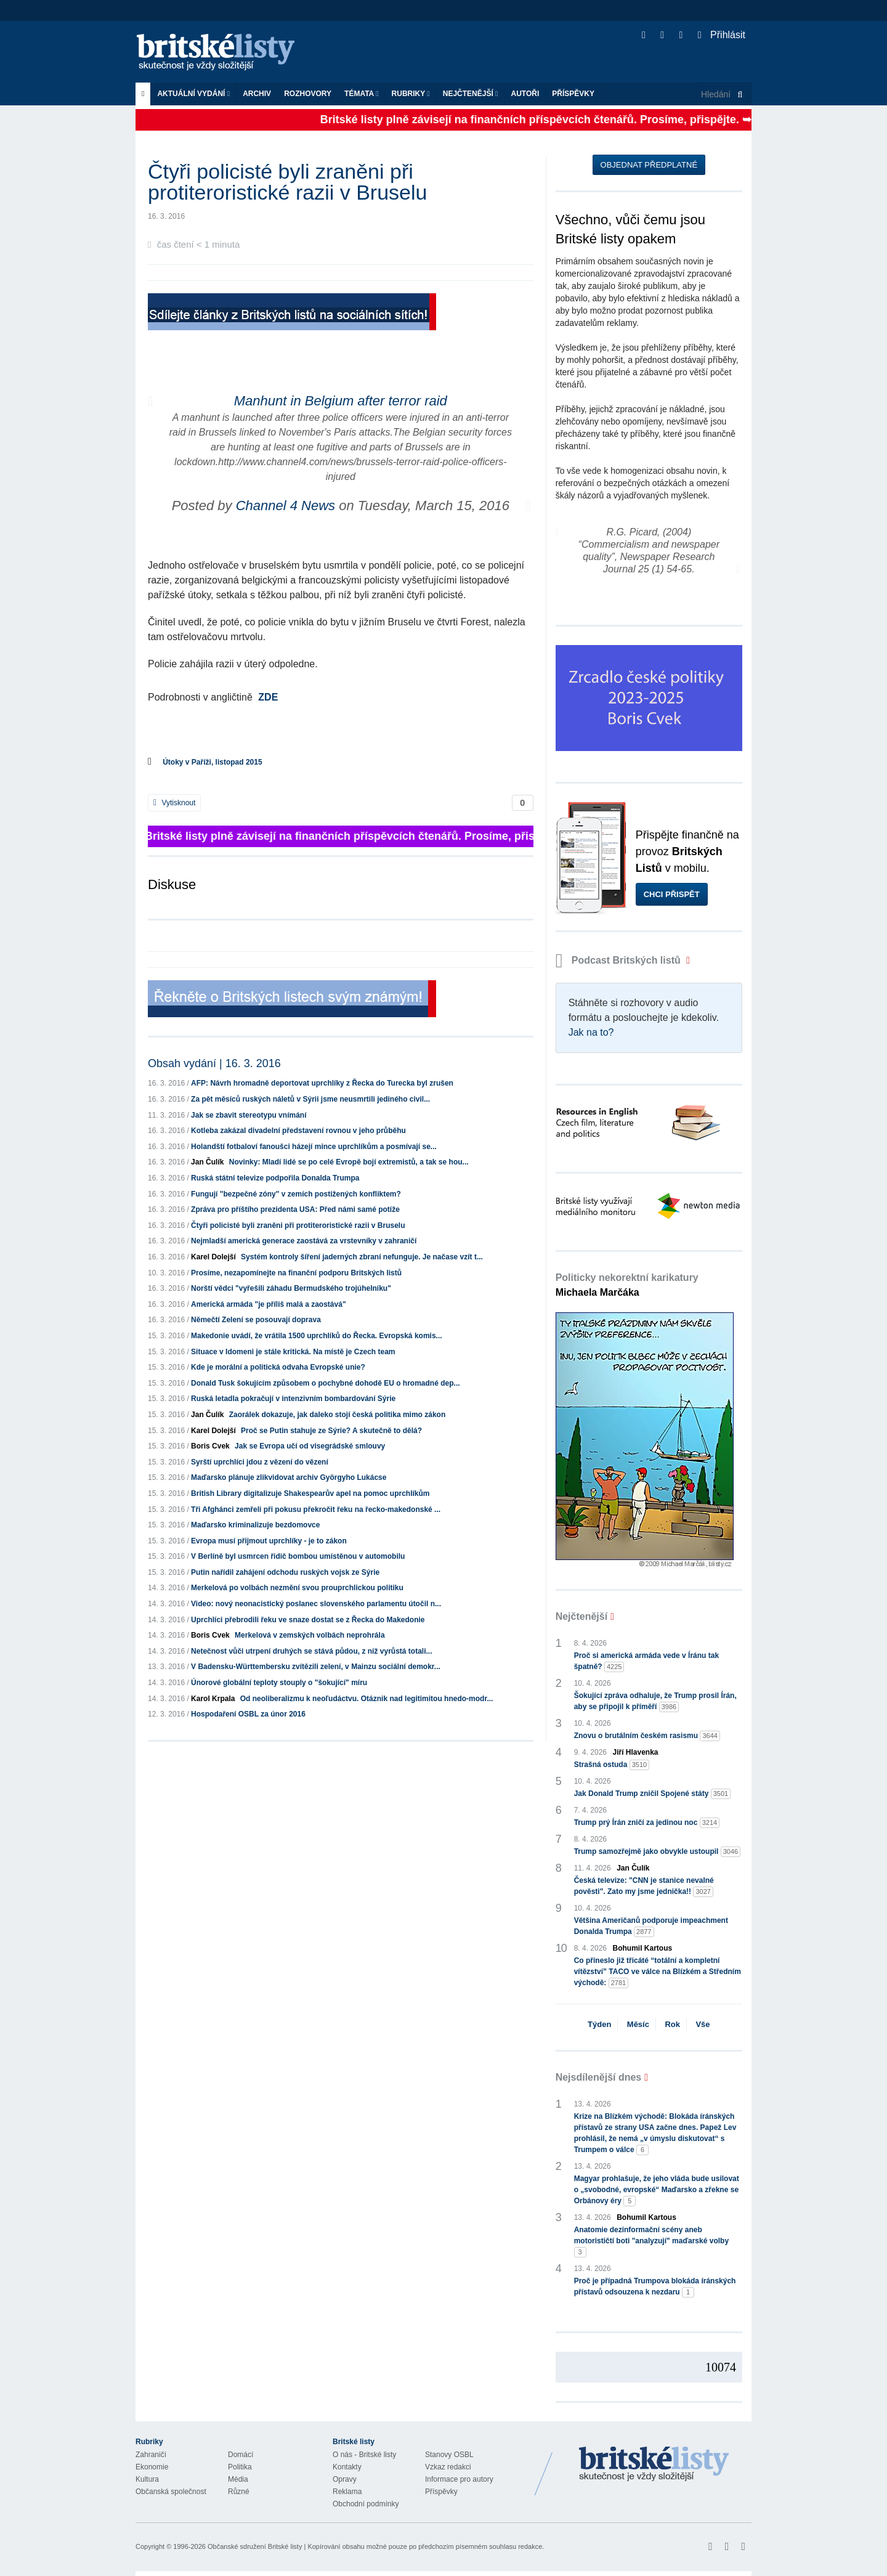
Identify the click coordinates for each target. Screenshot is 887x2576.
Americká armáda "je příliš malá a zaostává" (268, 1304)
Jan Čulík (207, 1162)
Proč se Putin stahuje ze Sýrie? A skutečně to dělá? (331, 1430)
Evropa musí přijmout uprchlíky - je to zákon (269, 1541)
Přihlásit (721, 35)
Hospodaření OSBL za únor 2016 (248, 1714)
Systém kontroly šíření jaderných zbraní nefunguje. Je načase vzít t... (362, 1257)
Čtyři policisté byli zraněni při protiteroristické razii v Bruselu (298, 1225)
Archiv (257, 93)
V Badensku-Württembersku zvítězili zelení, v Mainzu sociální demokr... (315, 1666)
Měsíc (638, 2024)
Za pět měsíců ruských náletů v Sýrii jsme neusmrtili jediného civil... (310, 1099)
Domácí (240, 2454)
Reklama (347, 2491)
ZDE (268, 697)
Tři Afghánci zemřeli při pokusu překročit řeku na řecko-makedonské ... (315, 1509)
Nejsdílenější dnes (599, 2077)
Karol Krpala (213, 1698)
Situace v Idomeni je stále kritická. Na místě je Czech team (293, 1351)
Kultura (147, 2479)
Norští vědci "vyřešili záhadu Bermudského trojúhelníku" (291, 1288)
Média (238, 2479)
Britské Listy (654, 2464)
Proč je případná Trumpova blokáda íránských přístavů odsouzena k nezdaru (655, 2287)
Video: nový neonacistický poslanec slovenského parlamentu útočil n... (316, 1603)
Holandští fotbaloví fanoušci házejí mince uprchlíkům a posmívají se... (314, 1146)
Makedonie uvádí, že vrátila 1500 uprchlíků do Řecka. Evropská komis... (316, 1335)
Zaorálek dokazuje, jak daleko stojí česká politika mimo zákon (337, 1414)
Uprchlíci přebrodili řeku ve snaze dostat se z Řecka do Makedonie (307, 1619)
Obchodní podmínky (366, 2504)
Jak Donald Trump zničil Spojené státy (652, 1794)
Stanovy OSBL (449, 2454)
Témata (361, 93)
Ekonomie (152, 2467)
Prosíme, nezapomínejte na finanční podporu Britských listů (296, 1273)
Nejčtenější (470, 93)
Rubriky (411, 93)
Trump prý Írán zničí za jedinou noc (647, 1823)
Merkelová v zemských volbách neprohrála (309, 1635)
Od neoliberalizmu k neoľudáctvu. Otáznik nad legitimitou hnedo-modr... (366, 1698)
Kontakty (347, 2467)
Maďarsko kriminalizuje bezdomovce (255, 1525)
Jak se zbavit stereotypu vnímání (248, 1115)
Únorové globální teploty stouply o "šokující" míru (279, 1682)
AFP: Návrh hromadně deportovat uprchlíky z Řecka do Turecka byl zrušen (322, 1083)
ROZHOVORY (307, 93)
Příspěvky (573, 93)
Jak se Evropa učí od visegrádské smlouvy (310, 1446)
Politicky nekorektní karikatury (627, 1285)
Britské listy (222, 52)
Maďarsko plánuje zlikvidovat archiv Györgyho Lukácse (288, 1477)
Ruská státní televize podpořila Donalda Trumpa (275, 1178)
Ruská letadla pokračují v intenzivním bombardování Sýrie (293, 1398)
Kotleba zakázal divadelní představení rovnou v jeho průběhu (298, 1130)
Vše (702, 2024)
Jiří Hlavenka (635, 1752)
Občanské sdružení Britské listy (255, 2546)
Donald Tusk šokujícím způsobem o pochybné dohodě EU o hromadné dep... (325, 1383)
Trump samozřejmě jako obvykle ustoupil (657, 1852)
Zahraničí (151, 2454)
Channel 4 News (285, 505)
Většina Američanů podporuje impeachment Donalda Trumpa (651, 1926)
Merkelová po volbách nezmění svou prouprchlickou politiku (297, 1587)
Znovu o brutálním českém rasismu (647, 1736)
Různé (238, 2491)
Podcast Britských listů (620, 960)
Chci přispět (672, 894)
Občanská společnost (171, 2491)
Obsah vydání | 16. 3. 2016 (214, 1063)
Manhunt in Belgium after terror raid (340, 400)
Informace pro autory (459, 2479)
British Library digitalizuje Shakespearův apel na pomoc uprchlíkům (310, 1493)
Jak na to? (591, 1032)
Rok (672, 2024)
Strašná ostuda (612, 1765)
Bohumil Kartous (643, 1948)
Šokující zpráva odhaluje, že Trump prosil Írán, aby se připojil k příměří (655, 1701)
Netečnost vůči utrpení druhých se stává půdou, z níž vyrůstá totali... (311, 1651)
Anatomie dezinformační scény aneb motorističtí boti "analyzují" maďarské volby (651, 2241)
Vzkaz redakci (448, 2467)
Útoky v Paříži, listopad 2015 (212, 762)
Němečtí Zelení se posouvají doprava (256, 1319)
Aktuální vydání (193, 93)
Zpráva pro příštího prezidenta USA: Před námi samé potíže (295, 1209)
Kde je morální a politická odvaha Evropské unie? (278, 1367)
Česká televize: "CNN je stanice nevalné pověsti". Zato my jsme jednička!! (644, 1886)
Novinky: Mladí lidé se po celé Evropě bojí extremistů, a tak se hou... (349, 1162)
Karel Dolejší (213, 1257)
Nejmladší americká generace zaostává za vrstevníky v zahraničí (303, 1241)
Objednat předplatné (649, 164)
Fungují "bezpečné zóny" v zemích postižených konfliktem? (296, 1194)
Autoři (525, 93)
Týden (599, 2024)
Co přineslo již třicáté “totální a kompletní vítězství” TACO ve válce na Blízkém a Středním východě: (657, 1972)
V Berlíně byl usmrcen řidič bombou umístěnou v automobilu (298, 1556)
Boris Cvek (210, 1446)
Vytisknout (174, 802)
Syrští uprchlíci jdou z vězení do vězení (259, 1462)
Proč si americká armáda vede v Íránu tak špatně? (646, 1661)
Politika (240, 2467)
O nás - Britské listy (364, 2454)
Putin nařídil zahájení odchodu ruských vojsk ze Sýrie (285, 1572)
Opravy (345, 2479)
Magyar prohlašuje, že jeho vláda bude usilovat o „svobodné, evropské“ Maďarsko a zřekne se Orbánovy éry (656, 2190)
